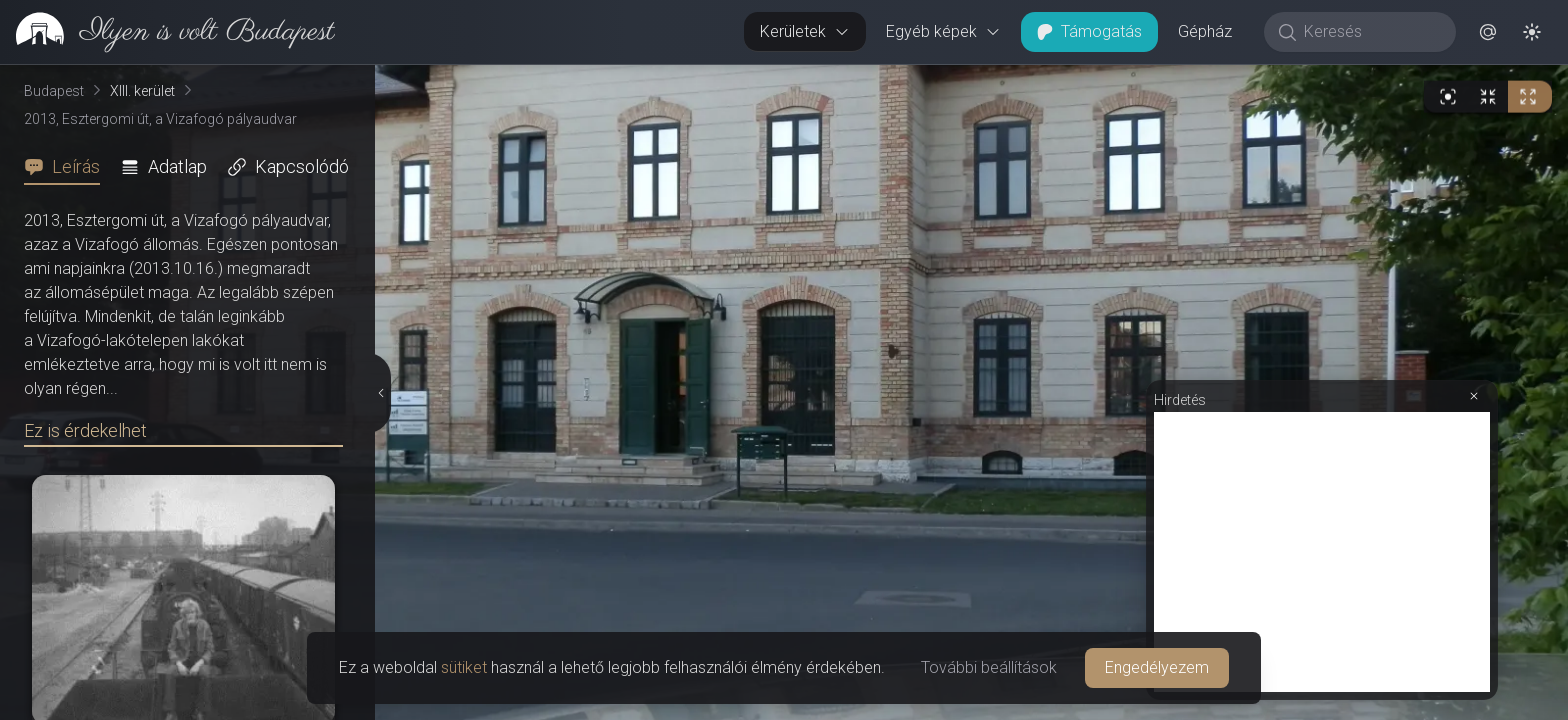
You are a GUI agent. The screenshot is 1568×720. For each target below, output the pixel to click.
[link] (167, 32)
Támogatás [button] (1089, 31)
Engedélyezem (1157, 667)
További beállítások (989, 667)
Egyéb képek (943, 31)
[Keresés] (1370, 32)
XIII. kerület (142, 91)
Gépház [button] (1205, 31)
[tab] (68, 167)
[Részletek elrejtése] (383, 393)
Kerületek (805, 31)
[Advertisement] (1322, 552)
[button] (1488, 32)
